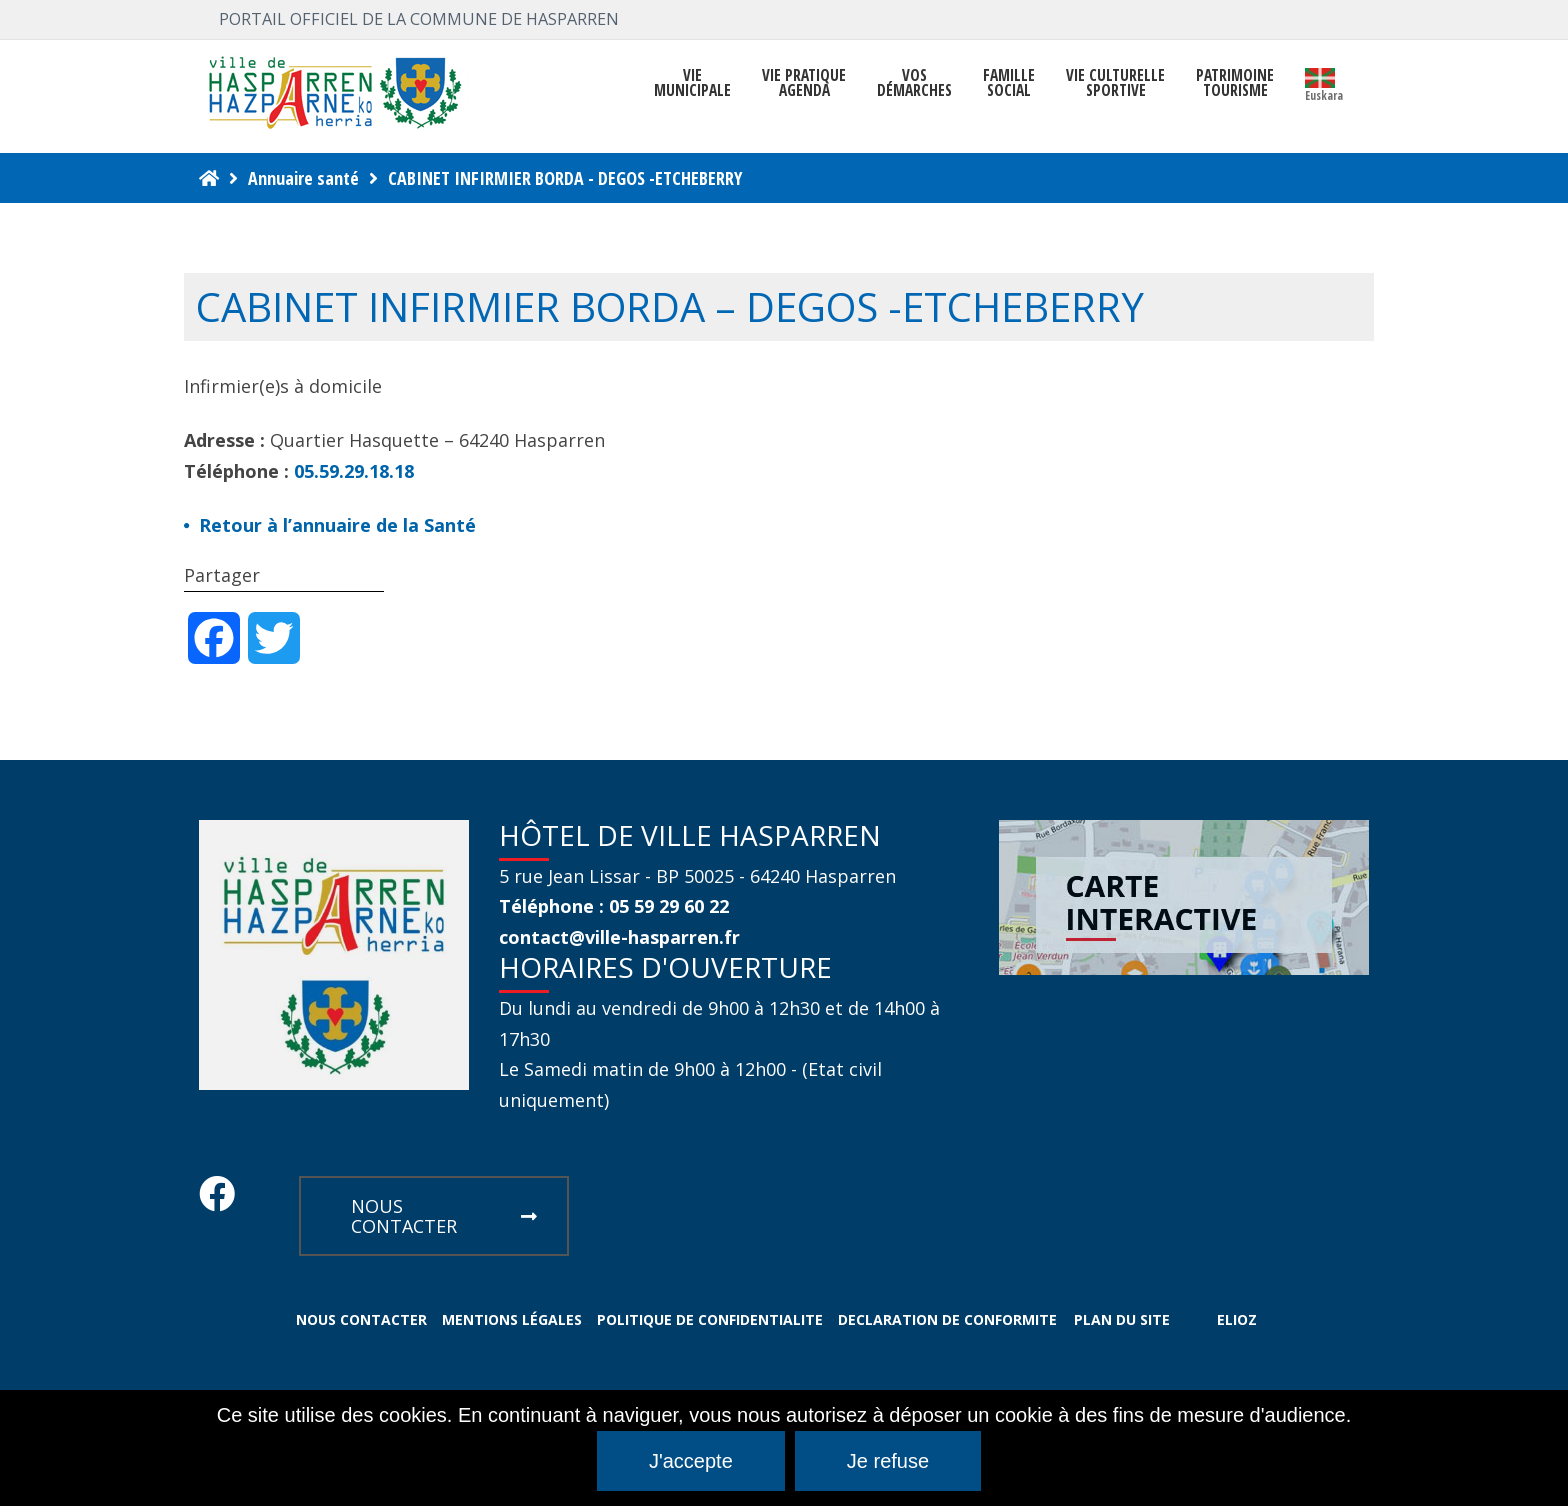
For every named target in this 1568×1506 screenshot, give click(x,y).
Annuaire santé (303, 178)
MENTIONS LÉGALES (512, 1319)
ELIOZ (1237, 1319)
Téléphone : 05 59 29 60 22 (614, 906)
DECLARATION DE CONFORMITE (947, 1319)
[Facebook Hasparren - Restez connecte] (217, 1200)
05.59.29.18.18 (354, 471)
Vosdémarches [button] (914, 83)
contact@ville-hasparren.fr (619, 937)
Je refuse (888, 1461)
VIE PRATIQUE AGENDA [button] (804, 83)
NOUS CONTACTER (444, 1216)
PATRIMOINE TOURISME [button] (1235, 83)
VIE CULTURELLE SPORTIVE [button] (1115, 83)
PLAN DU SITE (1122, 1319)
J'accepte (691, 1461)
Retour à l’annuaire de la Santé (337, 525)
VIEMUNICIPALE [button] (692, 83)
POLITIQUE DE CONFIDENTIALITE (710, 1319)
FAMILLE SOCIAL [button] (1009, 83)
